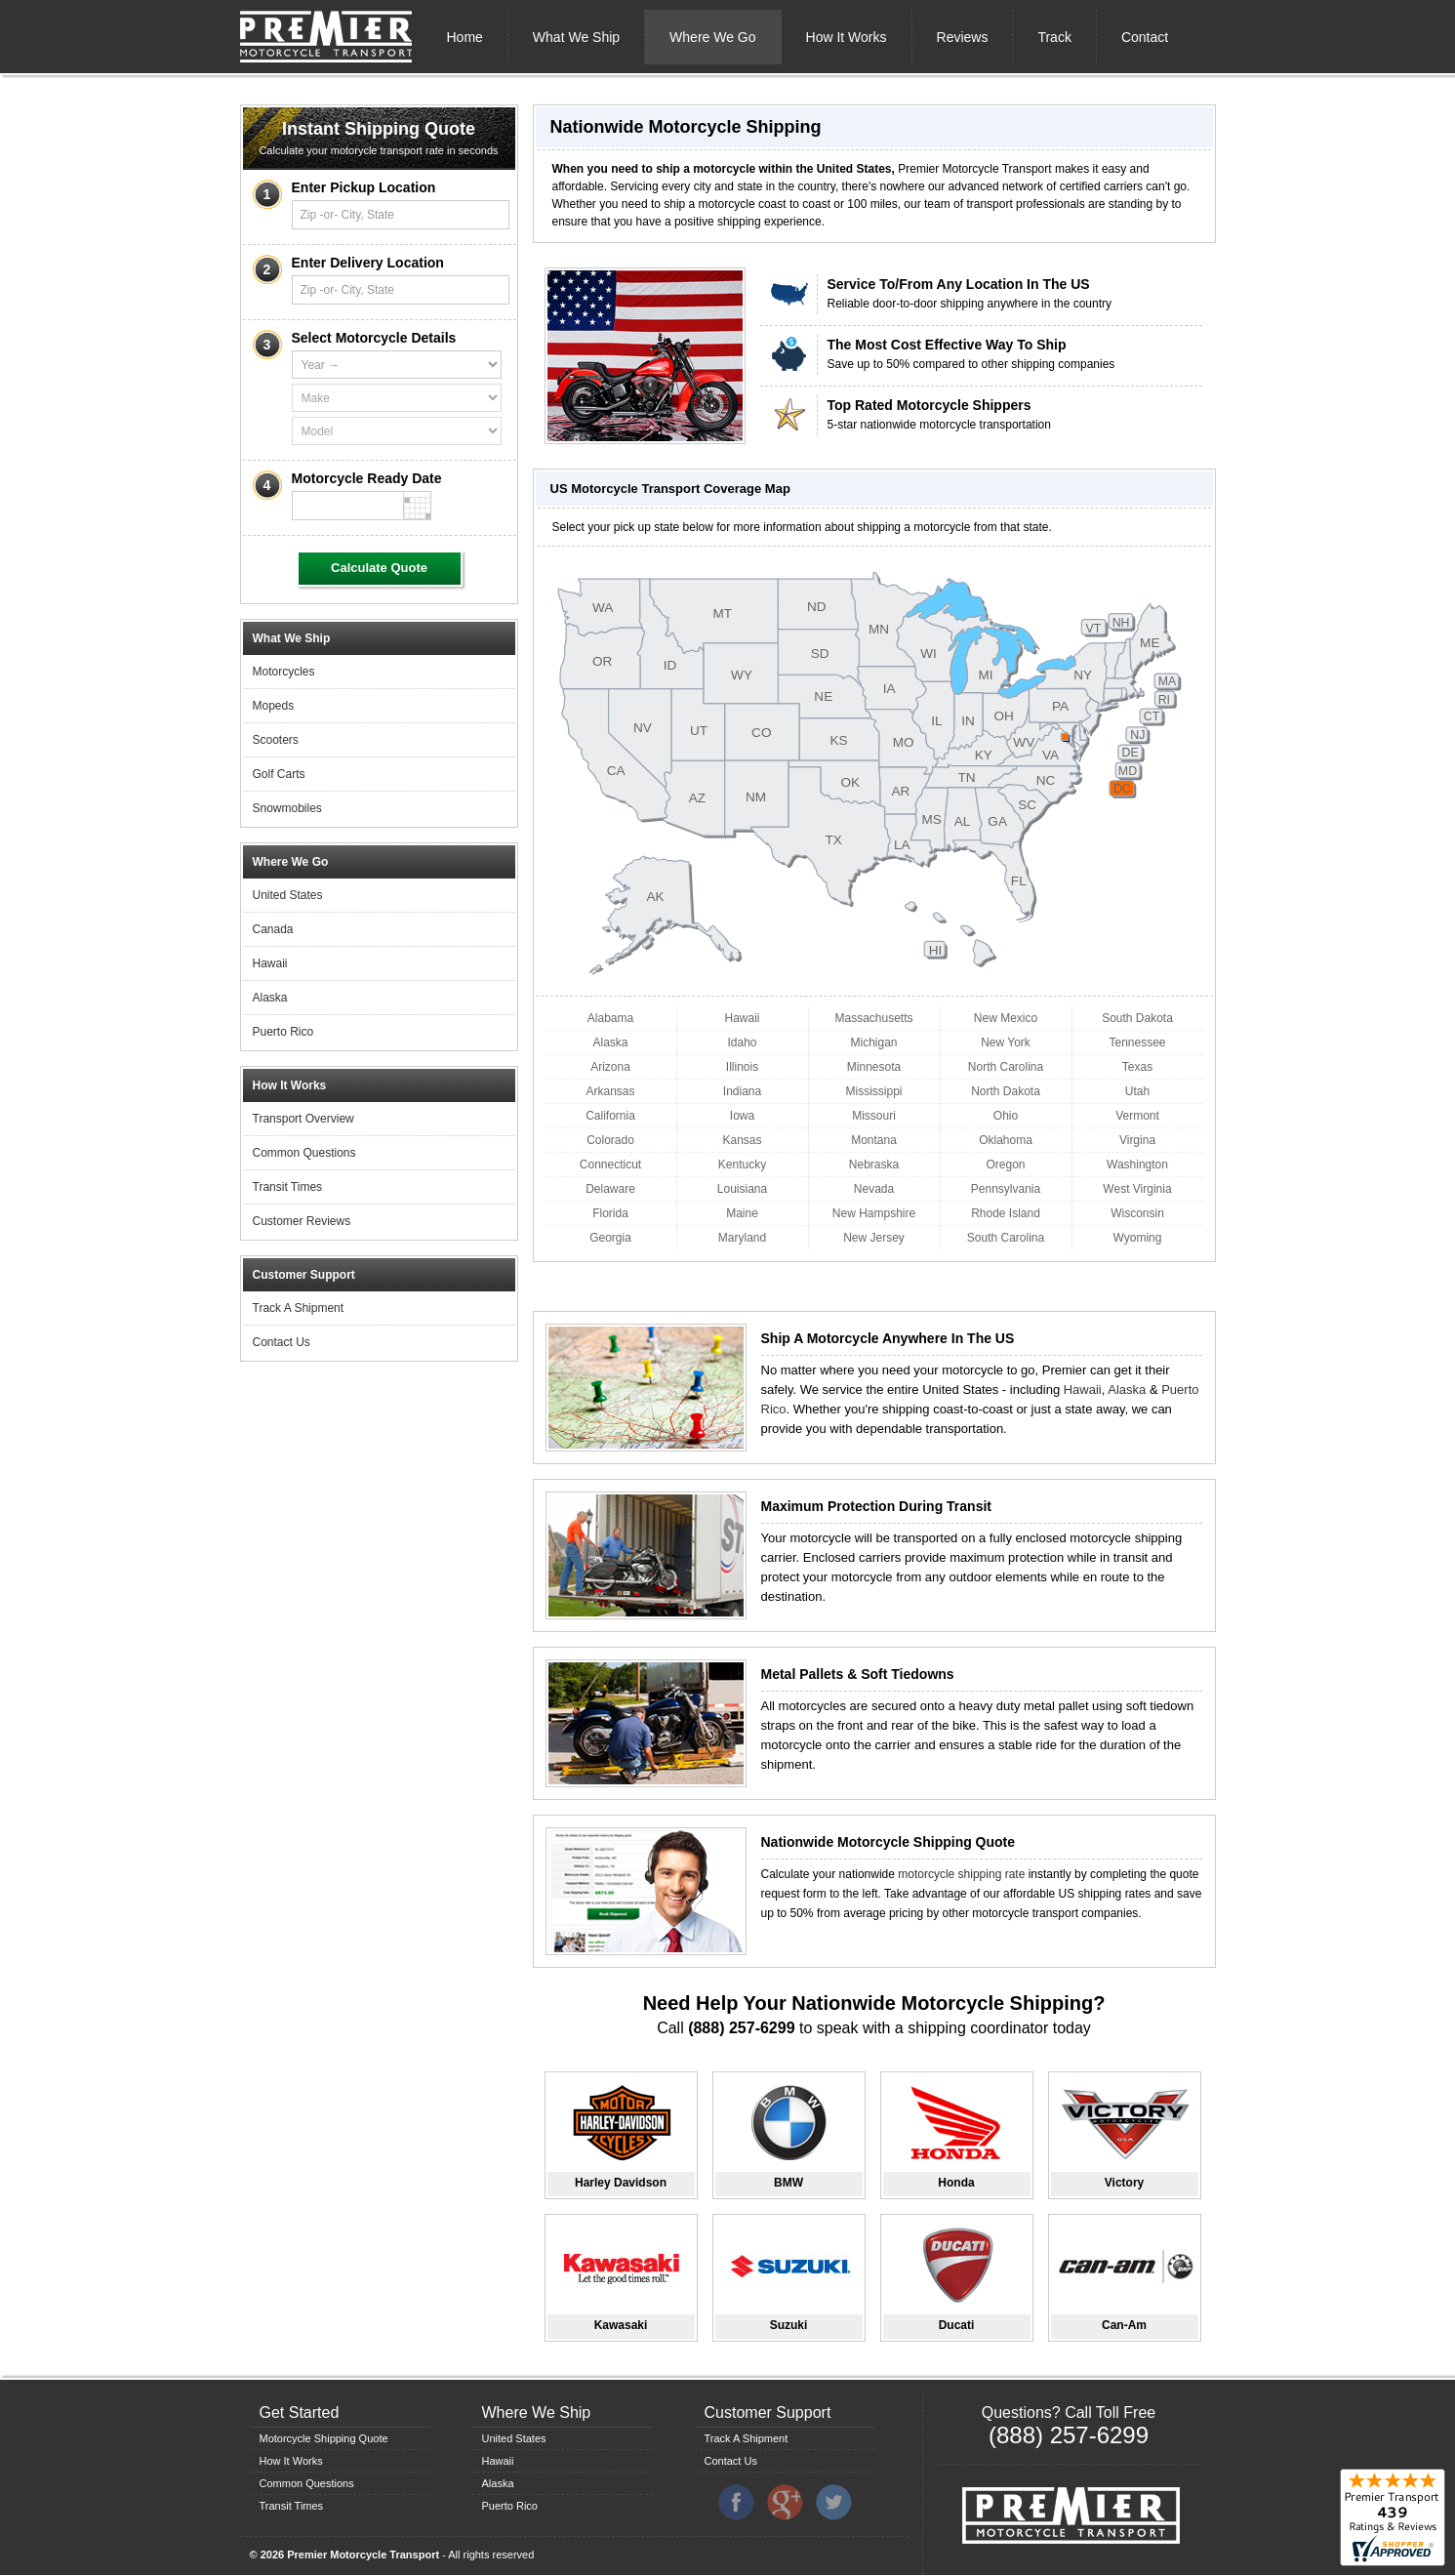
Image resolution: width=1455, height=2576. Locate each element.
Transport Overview (303, 1118)
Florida (610, 1213)
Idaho (741, 1042)
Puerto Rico (283, 1032)
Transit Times (288, 1187)
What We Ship (576, 37)
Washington (1137, 1164)
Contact (1144, 37)
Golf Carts (279, 774)
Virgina (1137, 1140)
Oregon (1005, 1164)
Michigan (873, 1042)
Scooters (276, 740)
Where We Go (712, 37)
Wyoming (1137, 1238)
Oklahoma (1005, 1140)
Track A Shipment (298, 1308)
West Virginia (1137, 1189)
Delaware (610, 1189)
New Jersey (874, 1238)
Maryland (742, 1238)
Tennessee (1137, 1042)
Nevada (874, 1189)
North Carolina (1005, 1067)
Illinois (742, 1067)
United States (288, 895)
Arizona (610, 1067)
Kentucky (742, 1164)
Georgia (610, 1238)
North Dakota (1005, 1091)
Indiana (742, 1091)
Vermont (1137, 1116)
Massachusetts (873, 1018)
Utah (1137, 1091)
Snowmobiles (287, 808)
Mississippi (873, 1091)
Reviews (963, 37)
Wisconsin (1137, 1213)
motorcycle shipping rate (961, 1874)
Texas (1137, 1067)
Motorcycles (284, 671)
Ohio (1005, 1116)
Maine (742, 1213)
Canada (273, 929)
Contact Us (281, 1342)
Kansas (741, 1140)
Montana (874, 1140)
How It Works (846, 37)
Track (1054, 37)
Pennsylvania (1005, 1189)
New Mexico (1005, 1018)
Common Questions (304, 1153)
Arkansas (610, 1091)
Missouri (874, 1116)
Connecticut (610, 1164)
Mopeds (274, 706)
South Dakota (1137, 1018)
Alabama (610, 1018)
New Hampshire (873, 1213)
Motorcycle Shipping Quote (324, 2438)
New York (1006, 1042)
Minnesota (874, 1067)
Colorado (610, 1140)
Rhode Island (1005, 1213)
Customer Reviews (302, 1221)
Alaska (270, 997)
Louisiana (742, 1189)
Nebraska (874, 1164)
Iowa (742, 1116)
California (610, 1116)
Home (465, 37)
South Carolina (1005, 1238)
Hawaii (270, 963)
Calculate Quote (379, 567)
